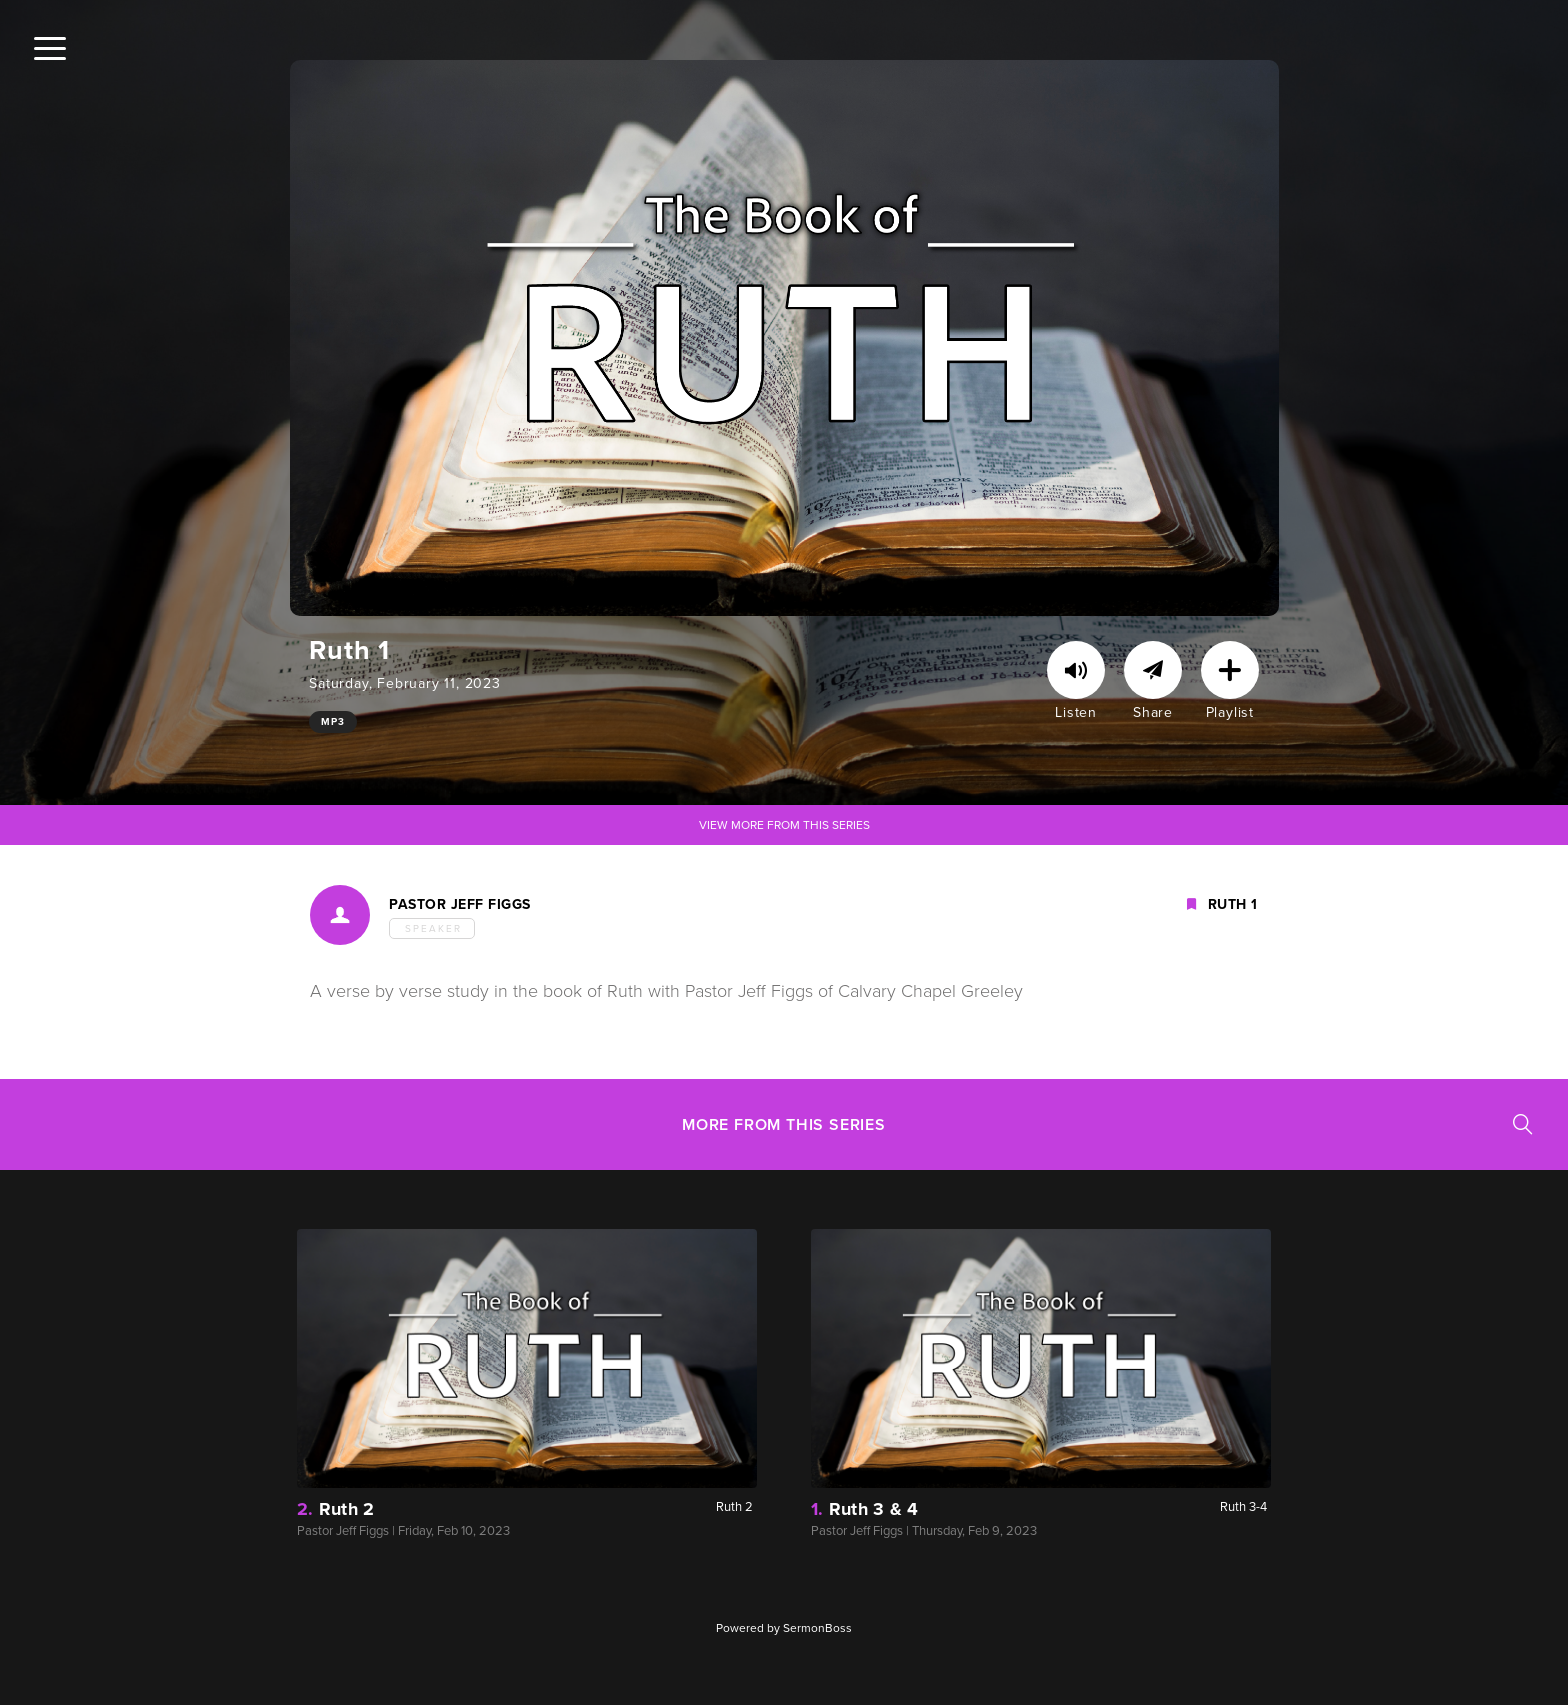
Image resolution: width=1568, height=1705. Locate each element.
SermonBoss (817, 1628)
